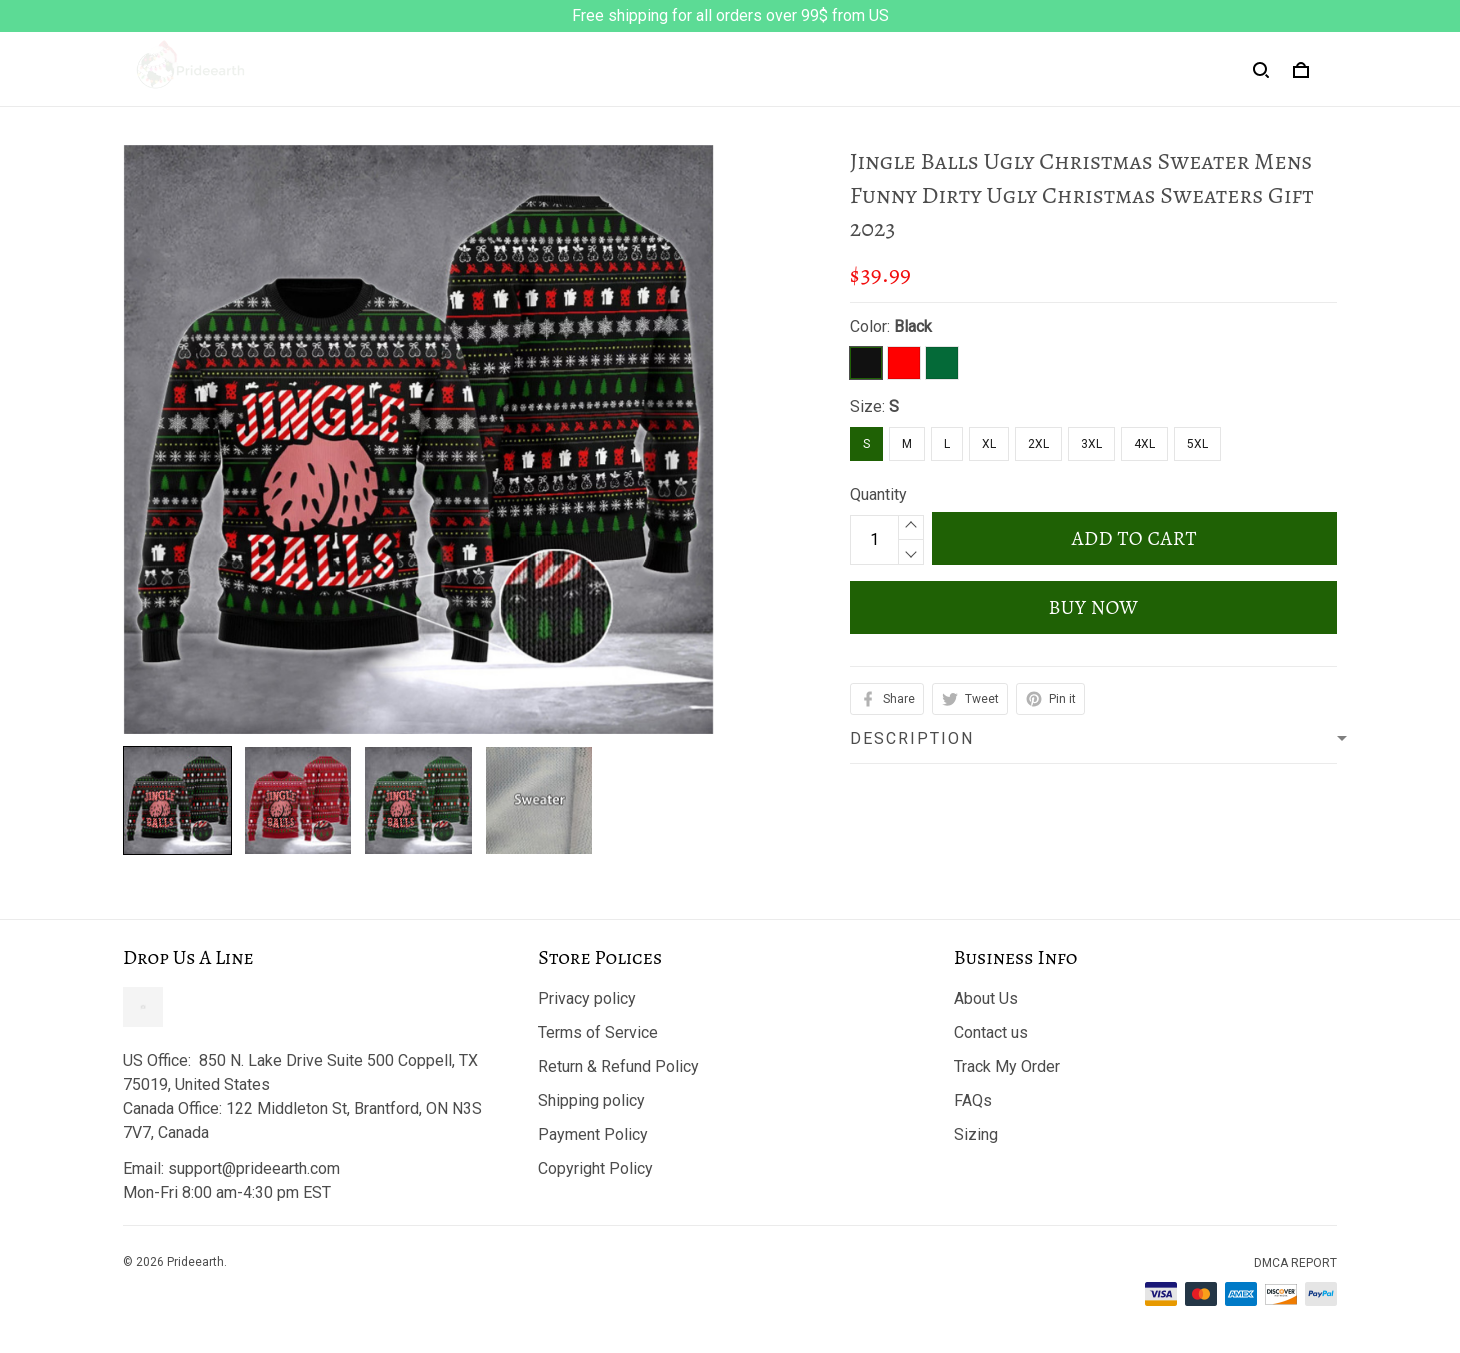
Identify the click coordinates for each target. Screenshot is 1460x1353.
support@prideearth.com (254, 1168)
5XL (1197, 444)
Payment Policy (593, 1134)
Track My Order (1007, 1066)
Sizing (976, 1134)
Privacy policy (587, 998)
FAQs (973, 1100)
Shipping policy (591, 1100)
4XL (1144, 444)
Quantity (878, 494)
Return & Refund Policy (618, 1066)
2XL (1038, 444)
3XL (1091, 444)
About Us (986, 998)
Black (913, 326)
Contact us (991, 1032)
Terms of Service (598, 1032)
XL (989, 444)
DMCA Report (1295, 1263)
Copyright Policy (595, 1168)
